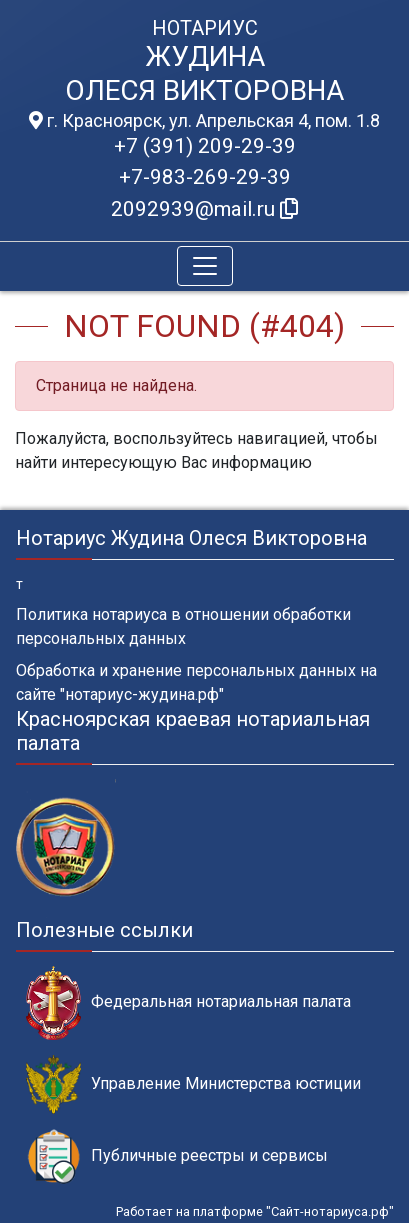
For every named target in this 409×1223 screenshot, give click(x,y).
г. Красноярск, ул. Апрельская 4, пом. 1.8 (204, 121)
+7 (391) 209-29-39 (205, 146)
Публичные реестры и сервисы (177, 1156)
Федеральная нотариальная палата (188, 1002)
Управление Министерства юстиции (193, 1084)
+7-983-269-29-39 (205, 177)
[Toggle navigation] (205, 266)
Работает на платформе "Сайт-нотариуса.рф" (255, 1211)
